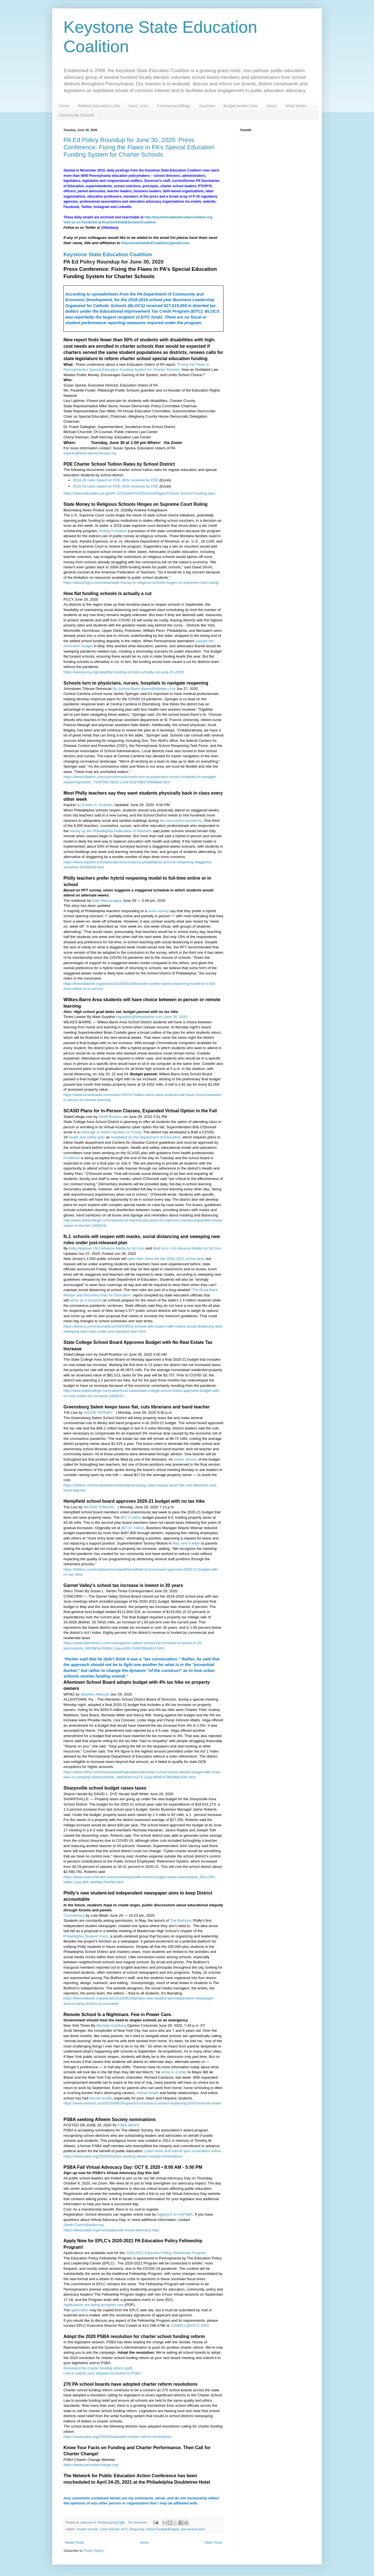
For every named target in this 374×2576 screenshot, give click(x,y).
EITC (124, 2529)
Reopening (137, 2529)
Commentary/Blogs (173, 106)
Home (64, 106)
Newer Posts (74, 2543)
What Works (295, 106)
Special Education (193, 2529)
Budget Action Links (241, 106)
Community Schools (76, 115)
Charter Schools (87, 2529)
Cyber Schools (109, 2529)
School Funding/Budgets (162, 2529)
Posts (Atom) (93, 2551)
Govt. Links (138, 106)
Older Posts (213, 2543)
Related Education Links (99, 106)
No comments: (138, 2522)
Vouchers (207, 106)
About (271, 106)
